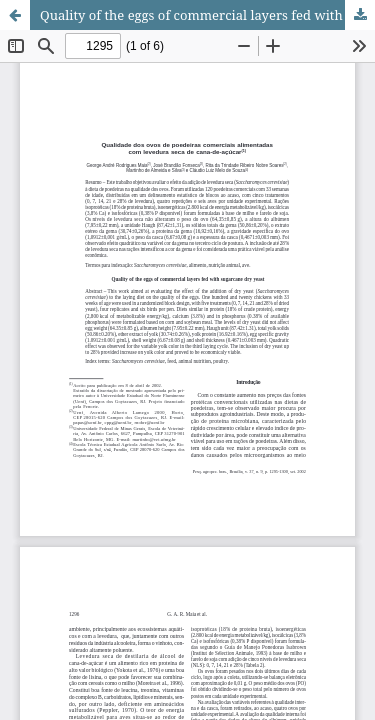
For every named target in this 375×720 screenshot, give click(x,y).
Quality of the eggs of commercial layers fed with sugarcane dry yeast (207, 15)
